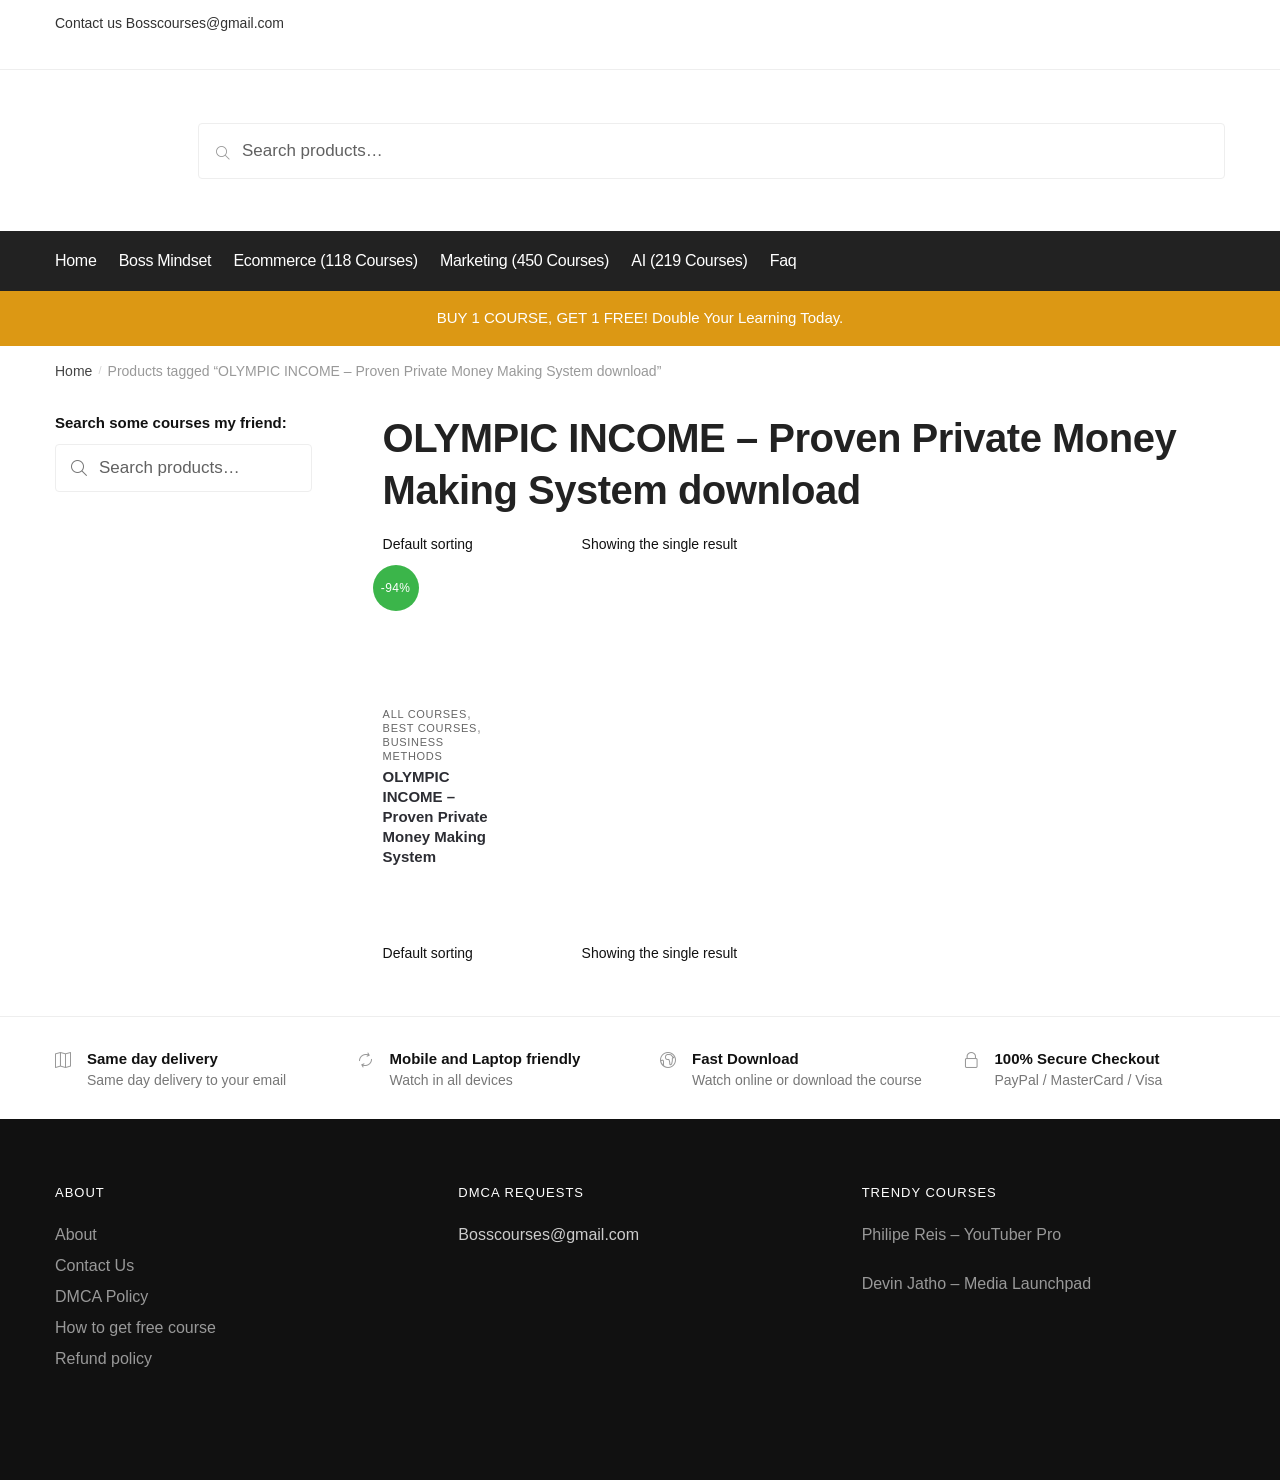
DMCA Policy (101, 1296)
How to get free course (135, 1327)
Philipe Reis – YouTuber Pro (962, 1234)
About (76, 1234)
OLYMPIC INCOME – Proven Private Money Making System (435, 816)
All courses (425, 714)
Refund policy (103, 1358)
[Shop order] (475, 544)
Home (73, 371)
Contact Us (94, 1265)
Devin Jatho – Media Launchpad (977, 1283)
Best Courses (430, 728)
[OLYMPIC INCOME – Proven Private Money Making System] (440, 632)
